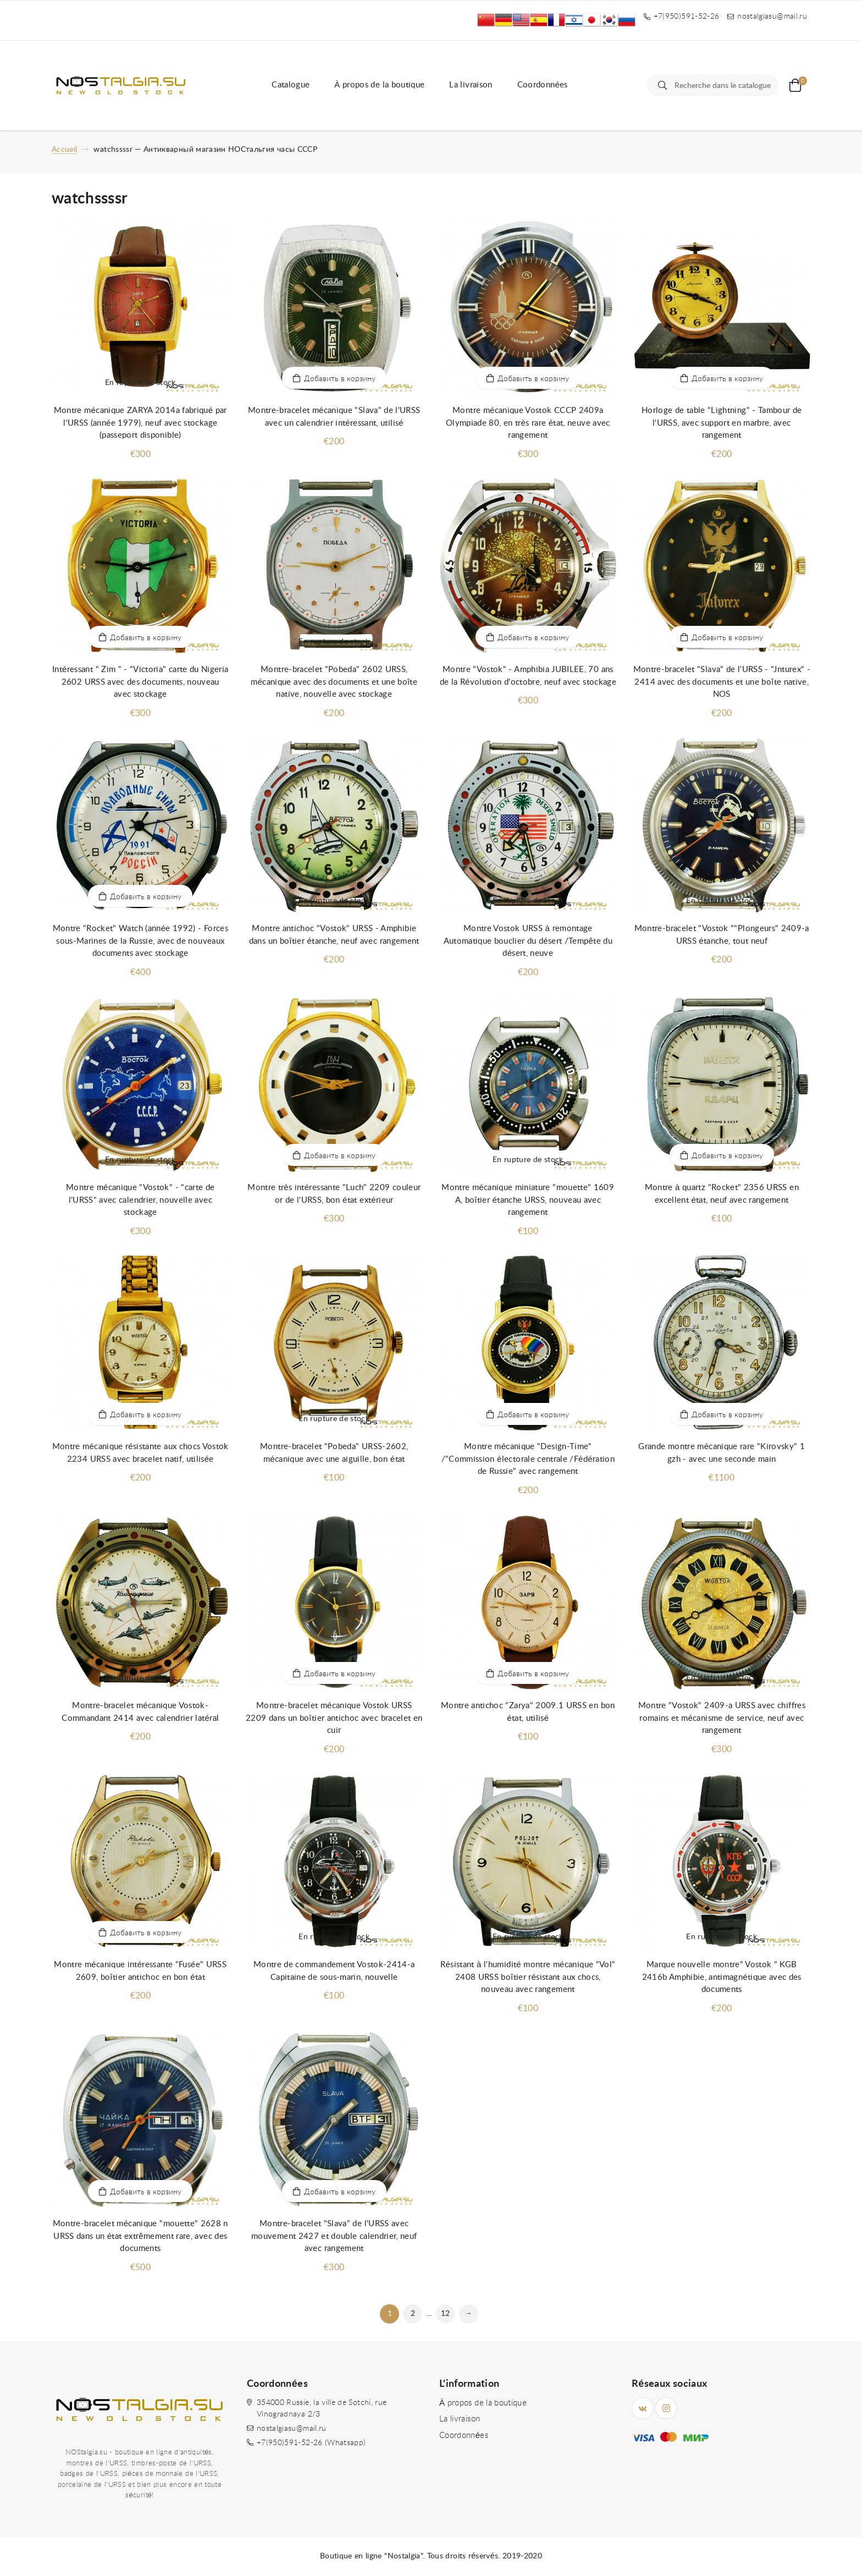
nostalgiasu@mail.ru (292, 2428)
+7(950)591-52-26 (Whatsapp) (311, 2443)
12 (445, 2314)
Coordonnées (542, 85)
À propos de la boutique (379, 85)
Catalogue (291, 85)
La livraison (470, 85)
